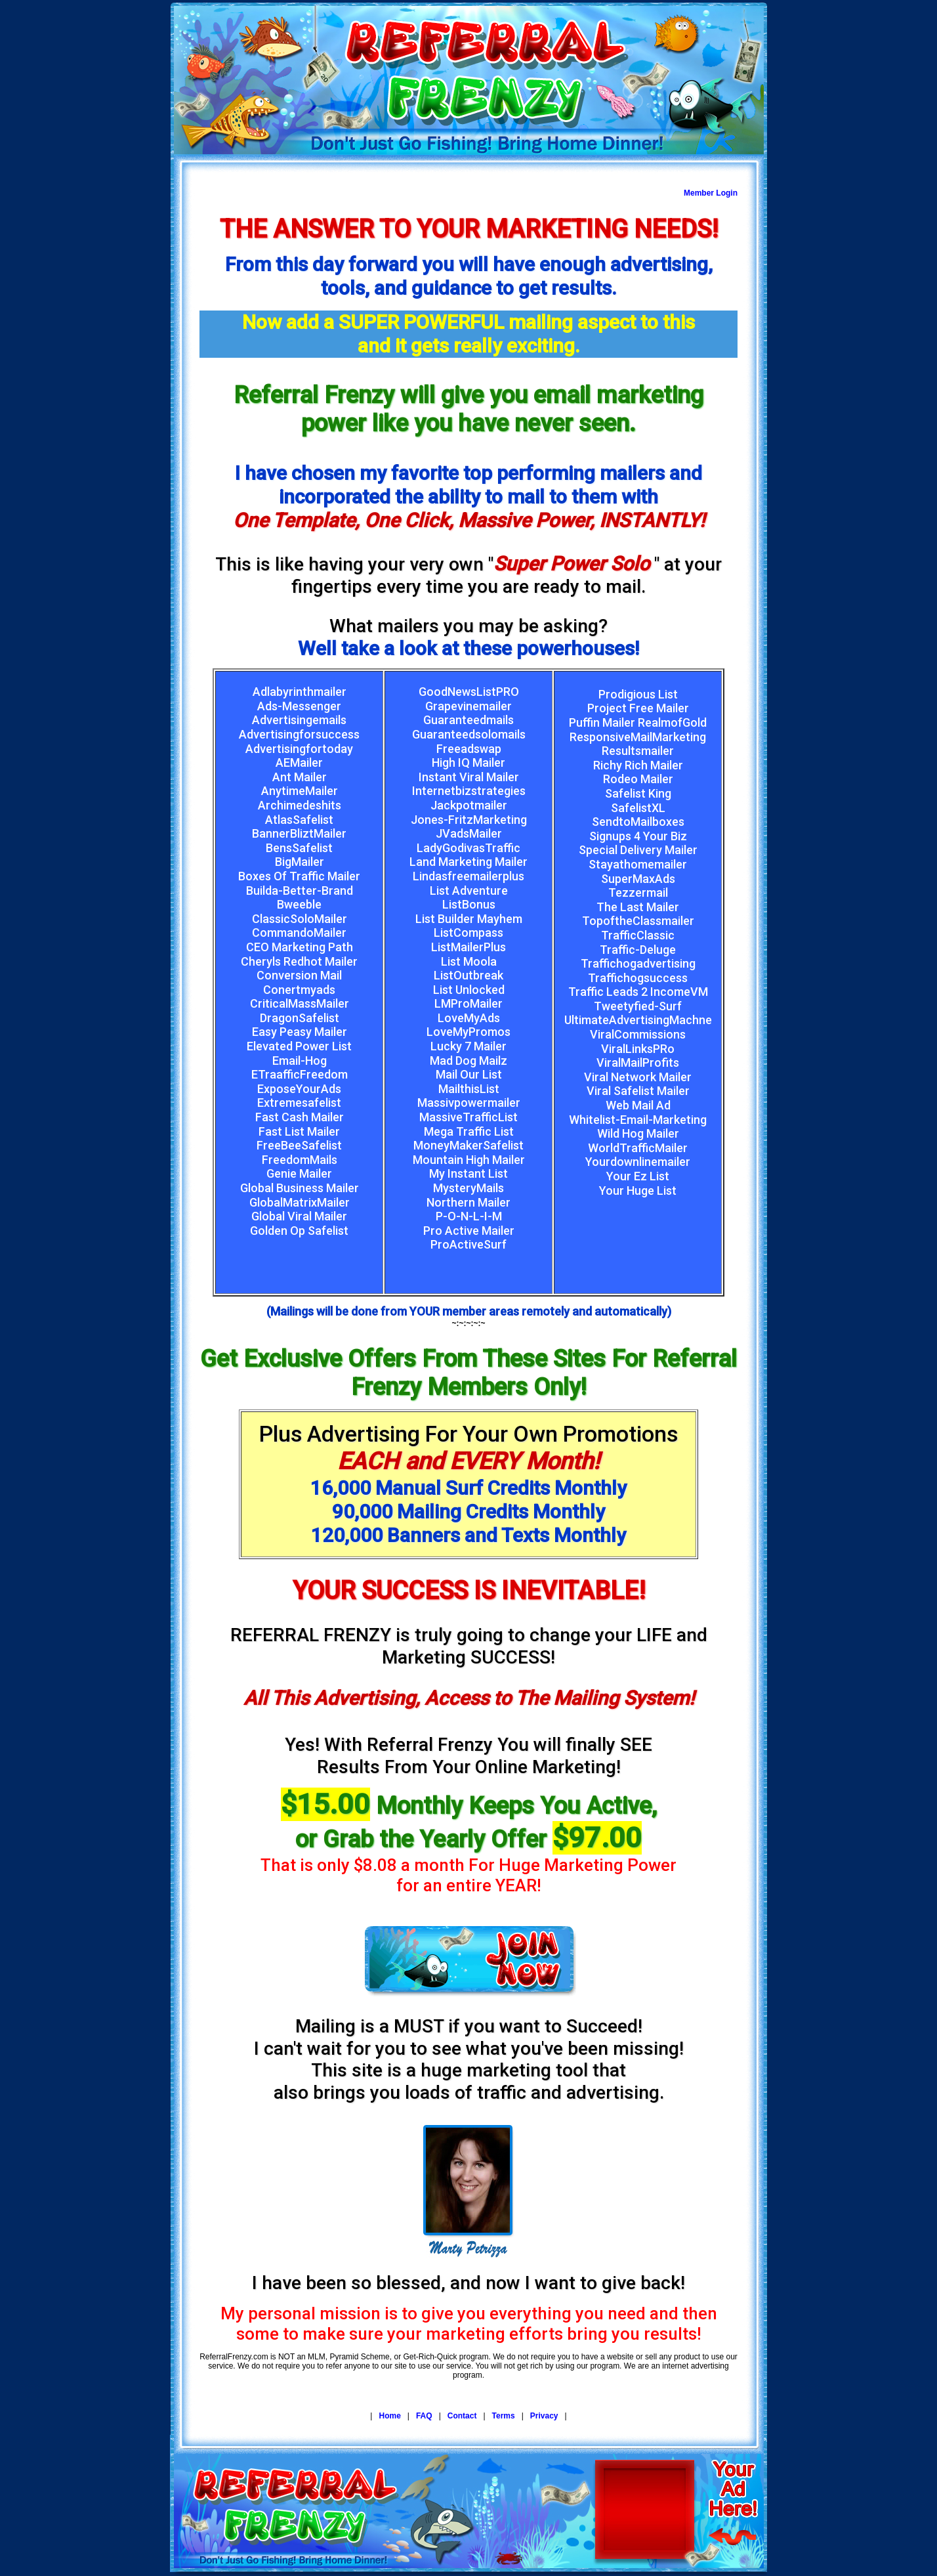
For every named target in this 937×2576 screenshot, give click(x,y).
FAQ (424, 2415)
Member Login (711, 193)
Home (389, 2415)
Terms (503, 2415)
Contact (462, 2415)
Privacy (544, 2415)
